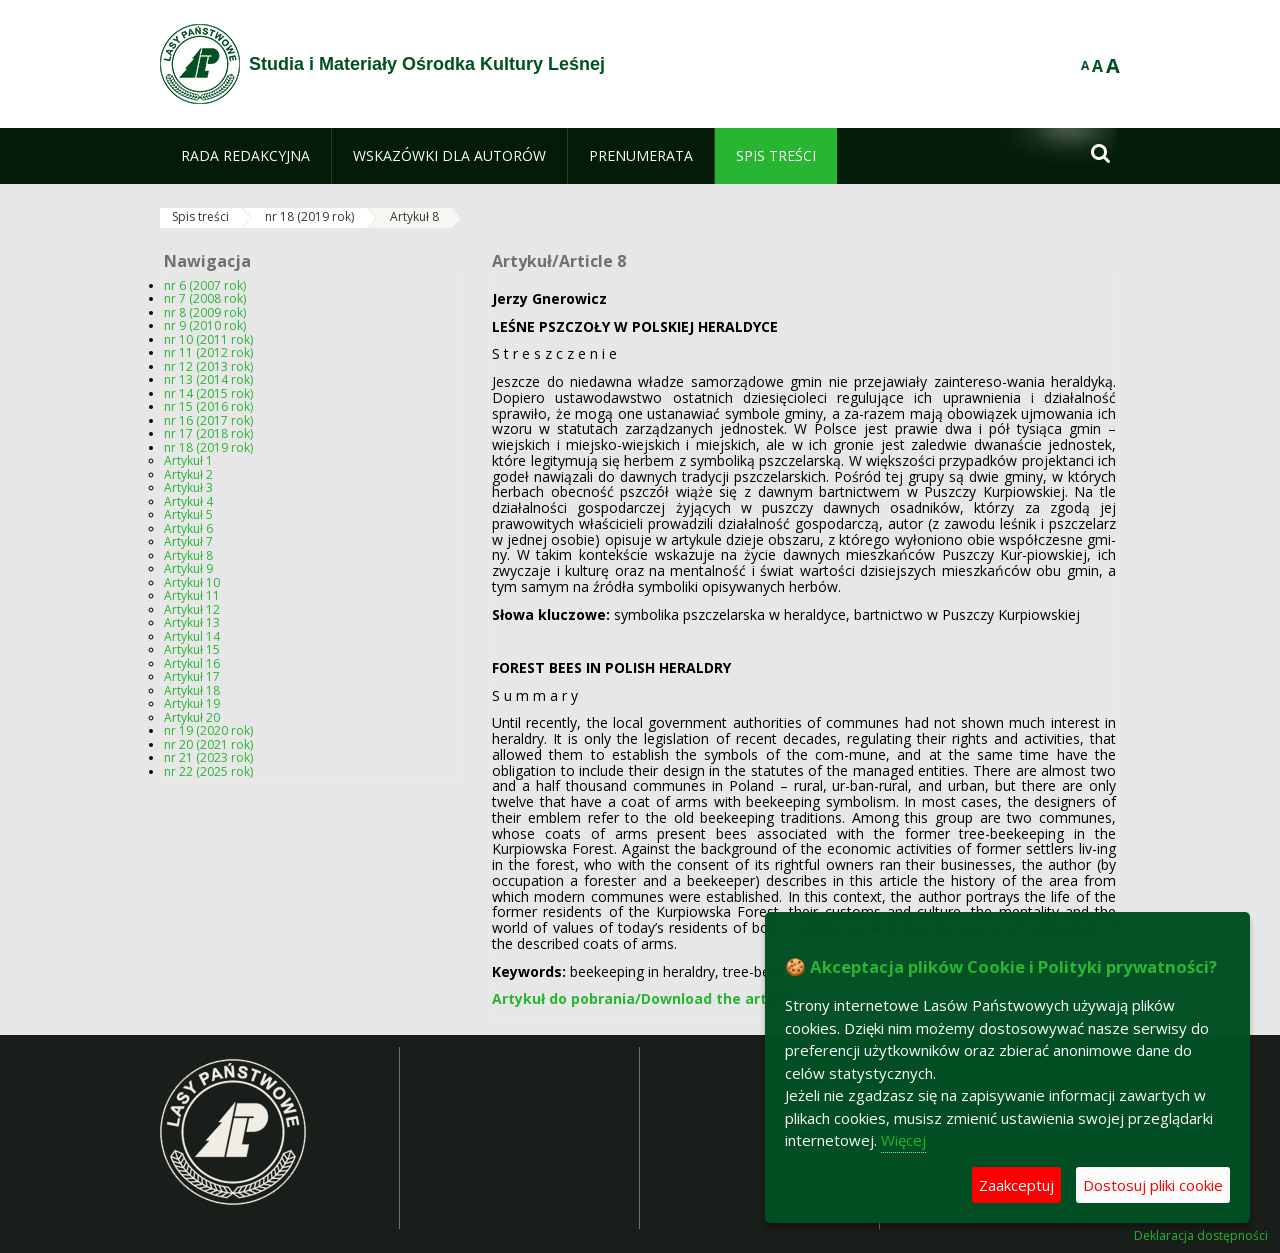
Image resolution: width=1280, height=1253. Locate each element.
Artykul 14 (192, 636)
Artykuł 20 (192, 717)
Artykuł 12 (192, 609)
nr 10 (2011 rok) (208, 339)
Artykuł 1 (188, 460)
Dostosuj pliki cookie (1153, 1185)
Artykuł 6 (188, 528)
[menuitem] (245, 156)
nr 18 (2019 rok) (309, 216)
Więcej (903, 1140)
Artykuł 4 (188, 501)
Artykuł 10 (192, 582)
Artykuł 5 (188, 514)
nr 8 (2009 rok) (205, 312)
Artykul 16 (192, 663)
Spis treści (200, 216)
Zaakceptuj (1016, 1185)
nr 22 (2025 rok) (208, 771)
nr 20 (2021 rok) (208, 744)
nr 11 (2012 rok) (208, 352)
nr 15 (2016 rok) (208, 406)
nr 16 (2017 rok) (208, 420)
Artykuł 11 (192, 595)
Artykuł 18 (192, 690)
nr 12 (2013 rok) (208, 366)
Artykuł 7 (188, 541)
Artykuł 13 (192, 622)
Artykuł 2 (188, 474)
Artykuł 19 (192, 703)
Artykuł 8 (414, 216)
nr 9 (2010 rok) (205, 325)
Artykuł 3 (188, 487)
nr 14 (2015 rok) (208, 393)
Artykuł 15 (192, 649)
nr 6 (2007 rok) (205, 285)
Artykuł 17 (192, 676)
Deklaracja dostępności (1201, 1236)
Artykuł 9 (188, 568)
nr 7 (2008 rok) (205, 298)
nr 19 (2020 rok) (208, 730)
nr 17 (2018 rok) (208, 433)
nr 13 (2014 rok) (208, 379)
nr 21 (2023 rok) (208, 757)
